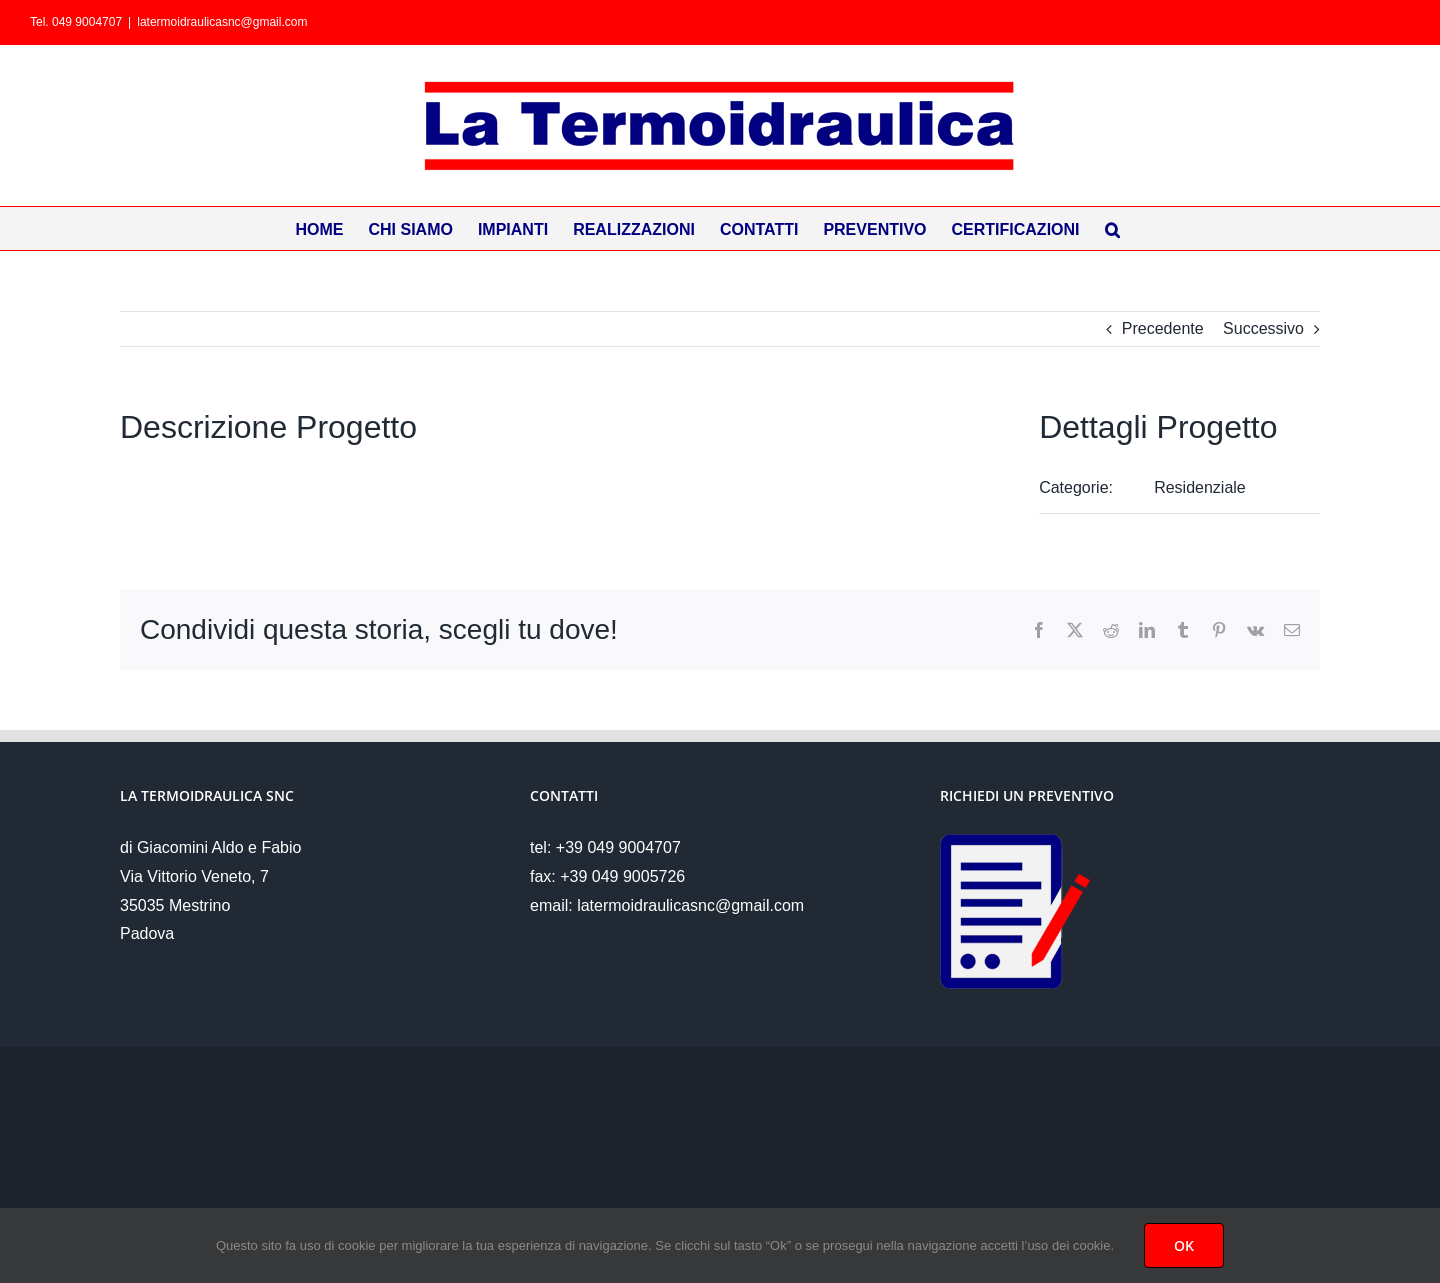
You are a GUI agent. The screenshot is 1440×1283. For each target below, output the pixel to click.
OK (1184, 1245)
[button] (1112, 228)
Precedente (1163, 328)
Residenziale (1200, 487)
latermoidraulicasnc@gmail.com (222, 22)
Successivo (1263, 328)
